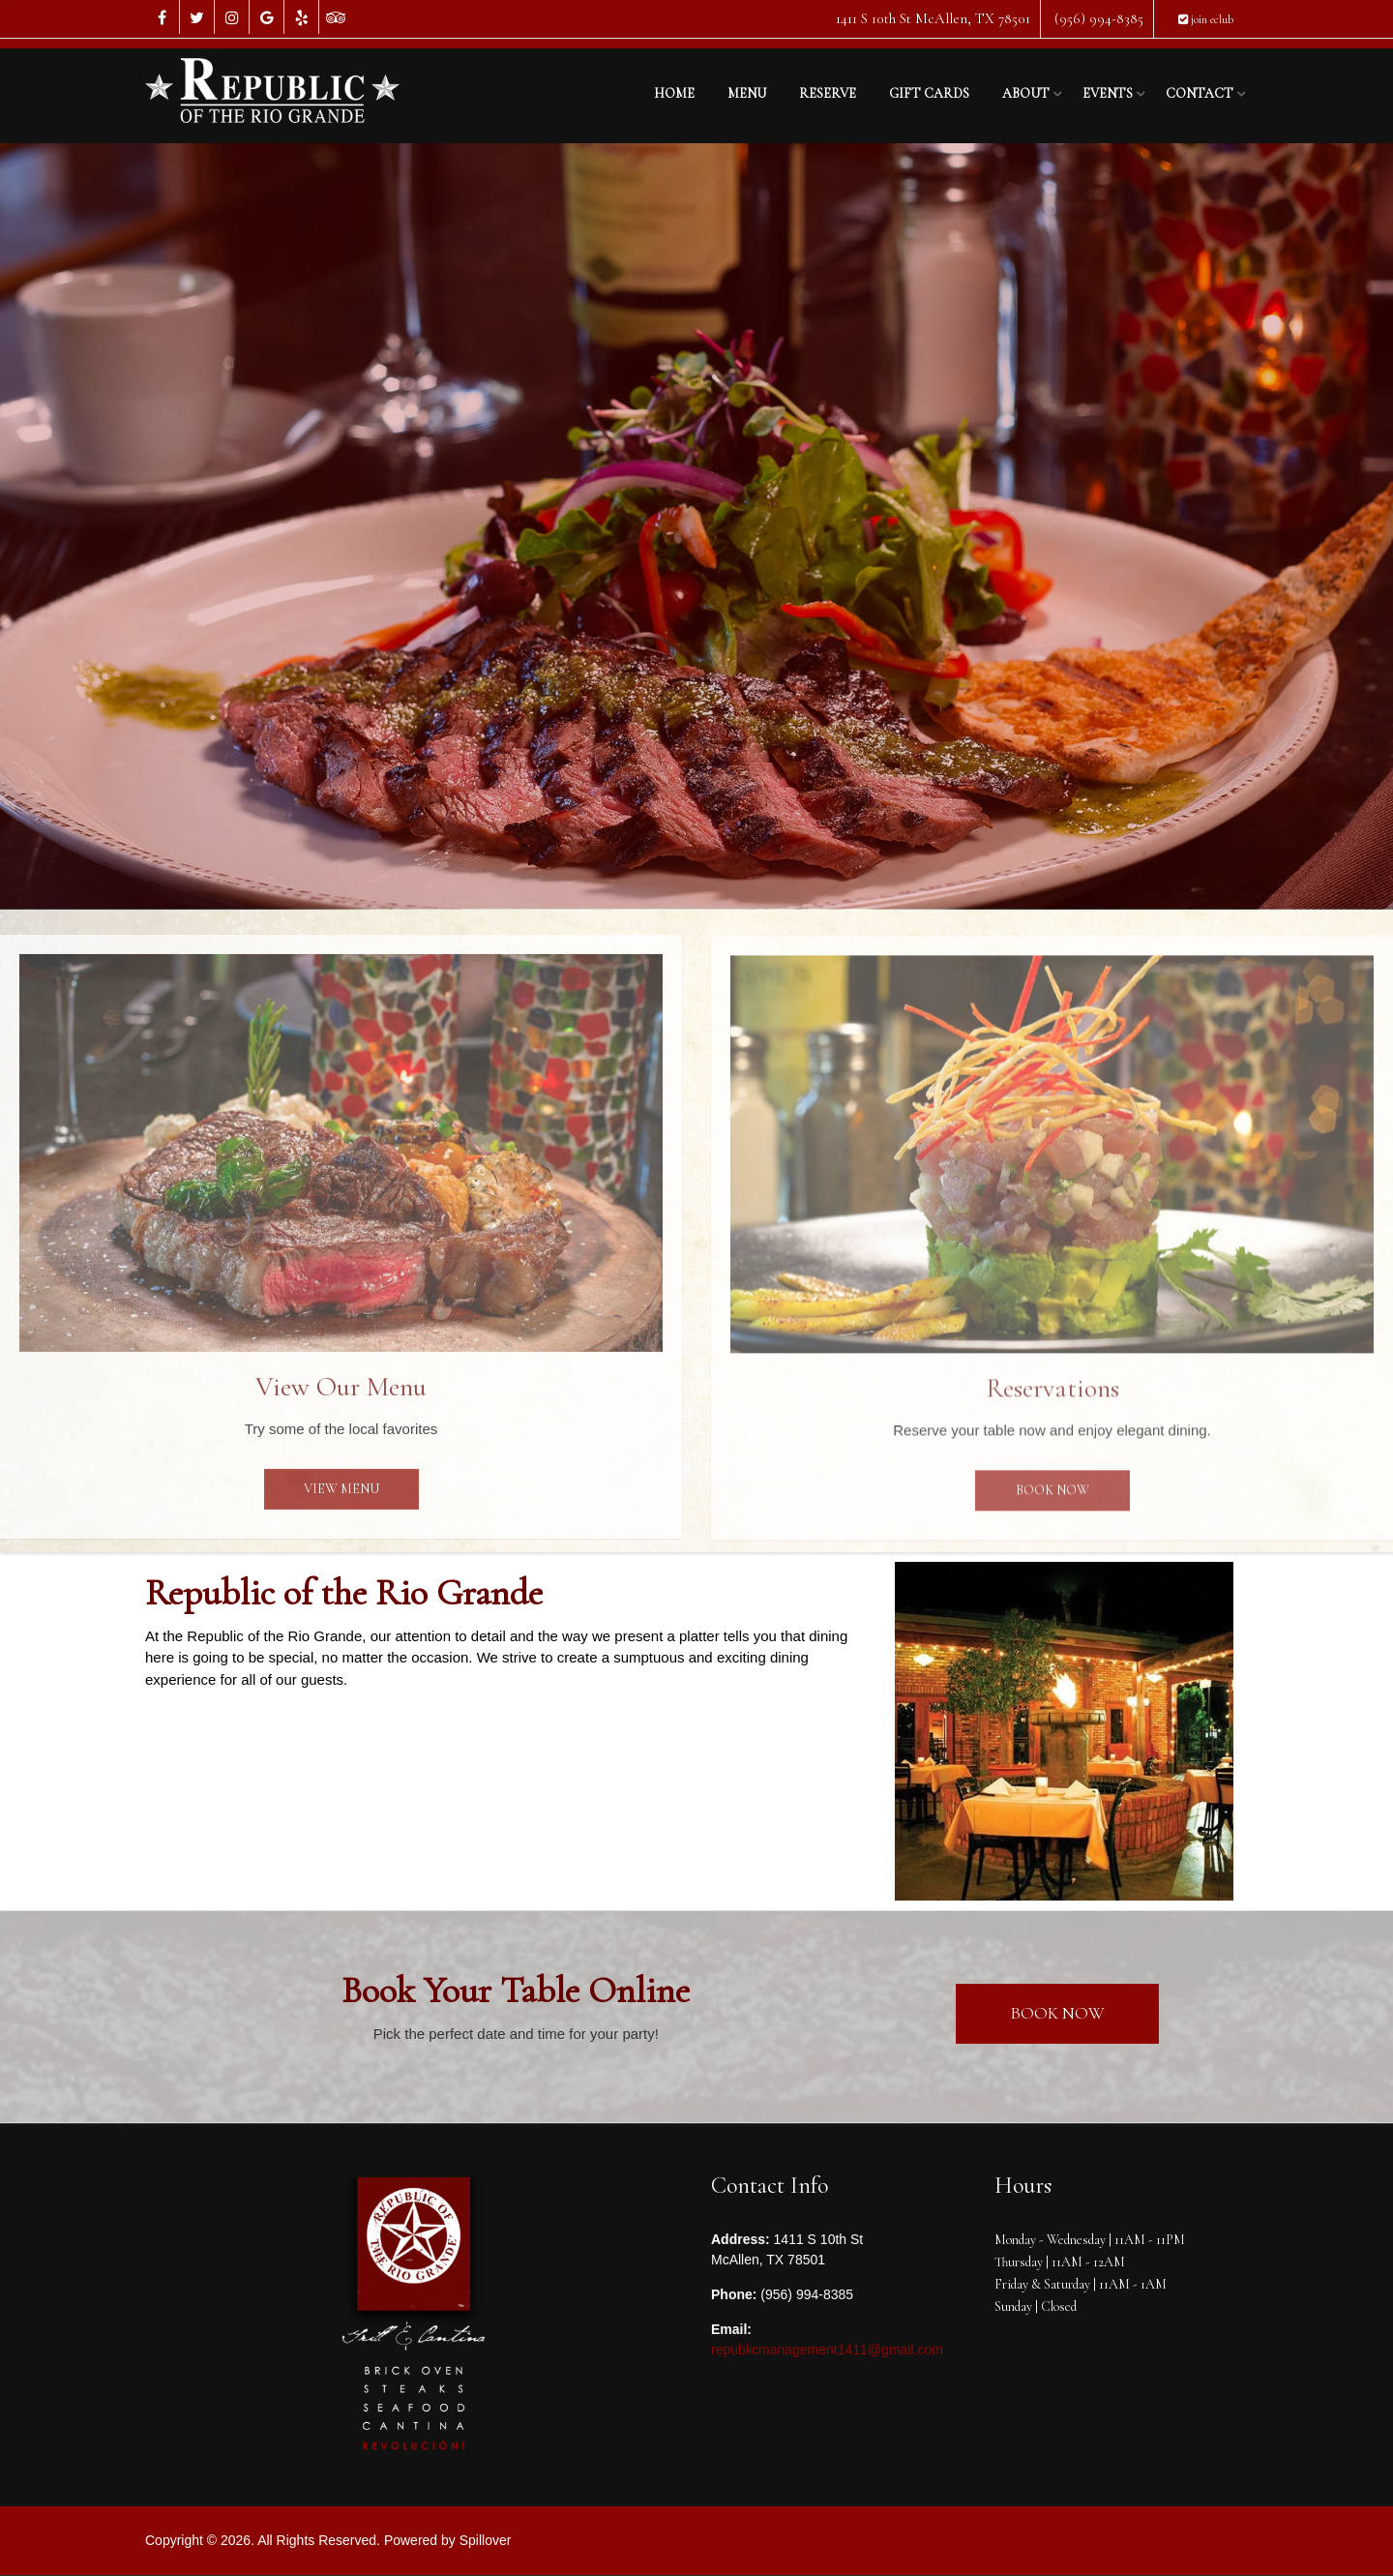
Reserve (827, 93)
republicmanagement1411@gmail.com (827, 2349)
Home (674, 93)
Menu (746, 93)
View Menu (341, 1500)
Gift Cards (929, 93)
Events (1107, 93)
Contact (1199, 93)
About (1026, 93)
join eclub (1205, 19)
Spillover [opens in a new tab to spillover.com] (485, 2540)
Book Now (1052, 1501)
